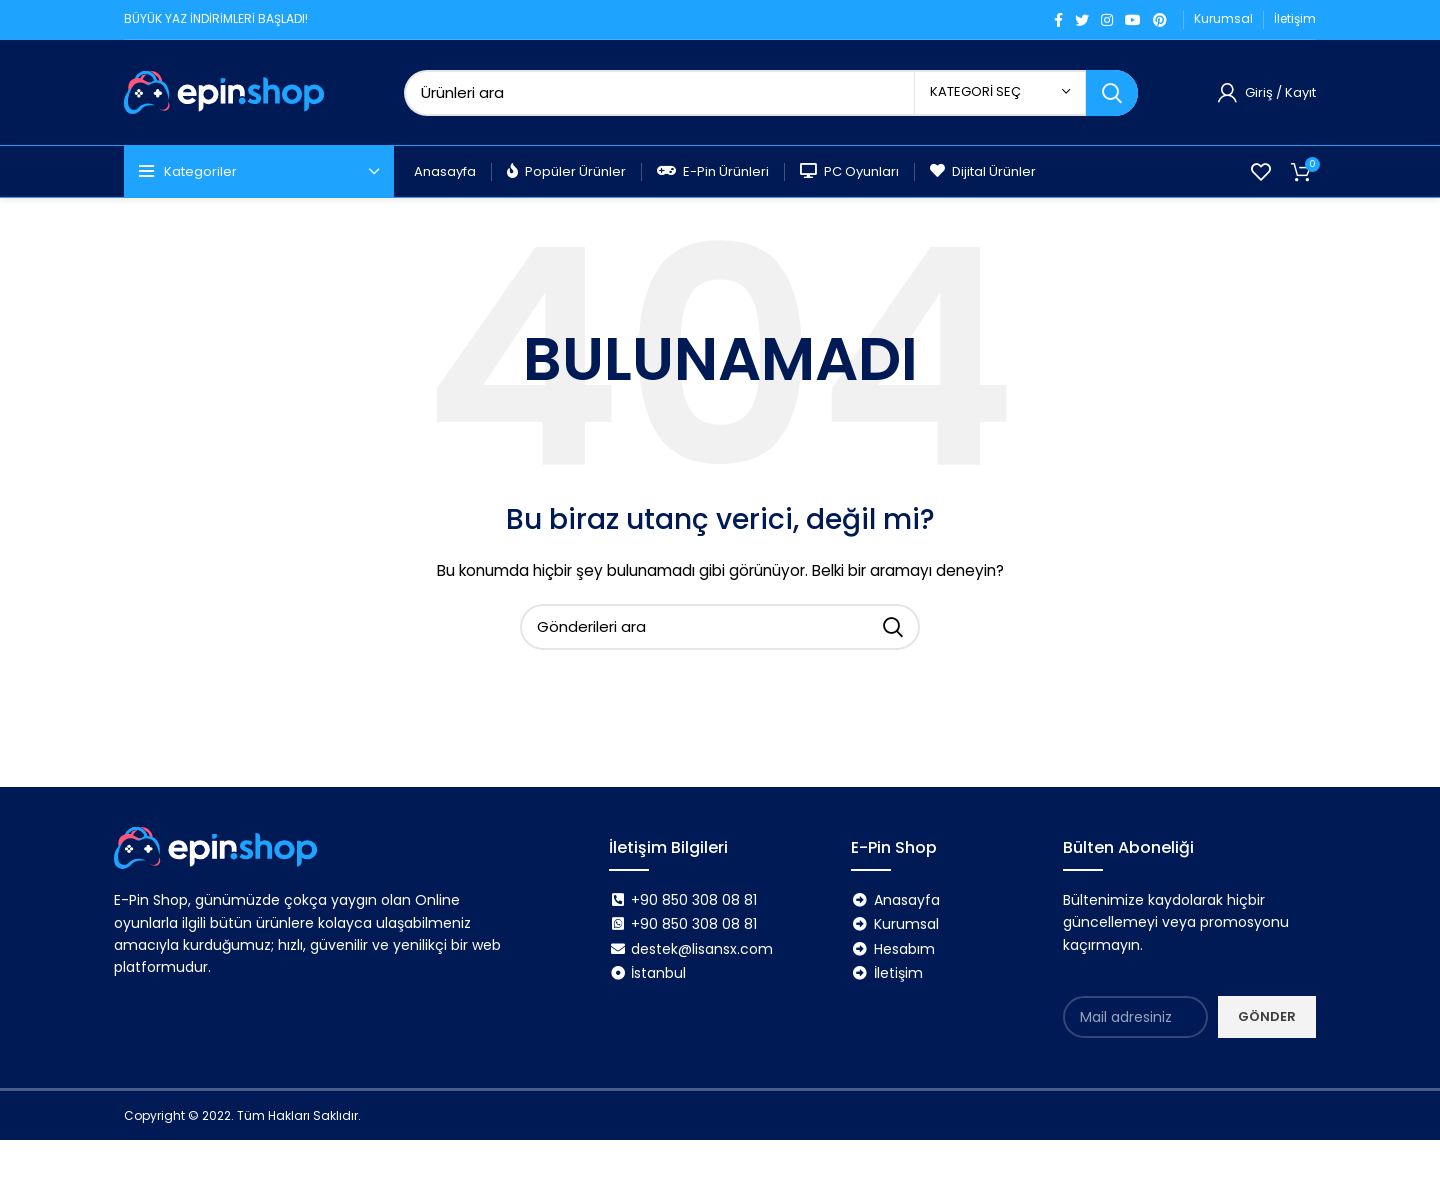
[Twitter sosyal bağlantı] (1082, 20)
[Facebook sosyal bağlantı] (1058, 20)
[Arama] (771, 93)
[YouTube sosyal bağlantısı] (1133, 20)
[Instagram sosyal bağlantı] (1107, 20)
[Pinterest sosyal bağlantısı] (1160, 20)
